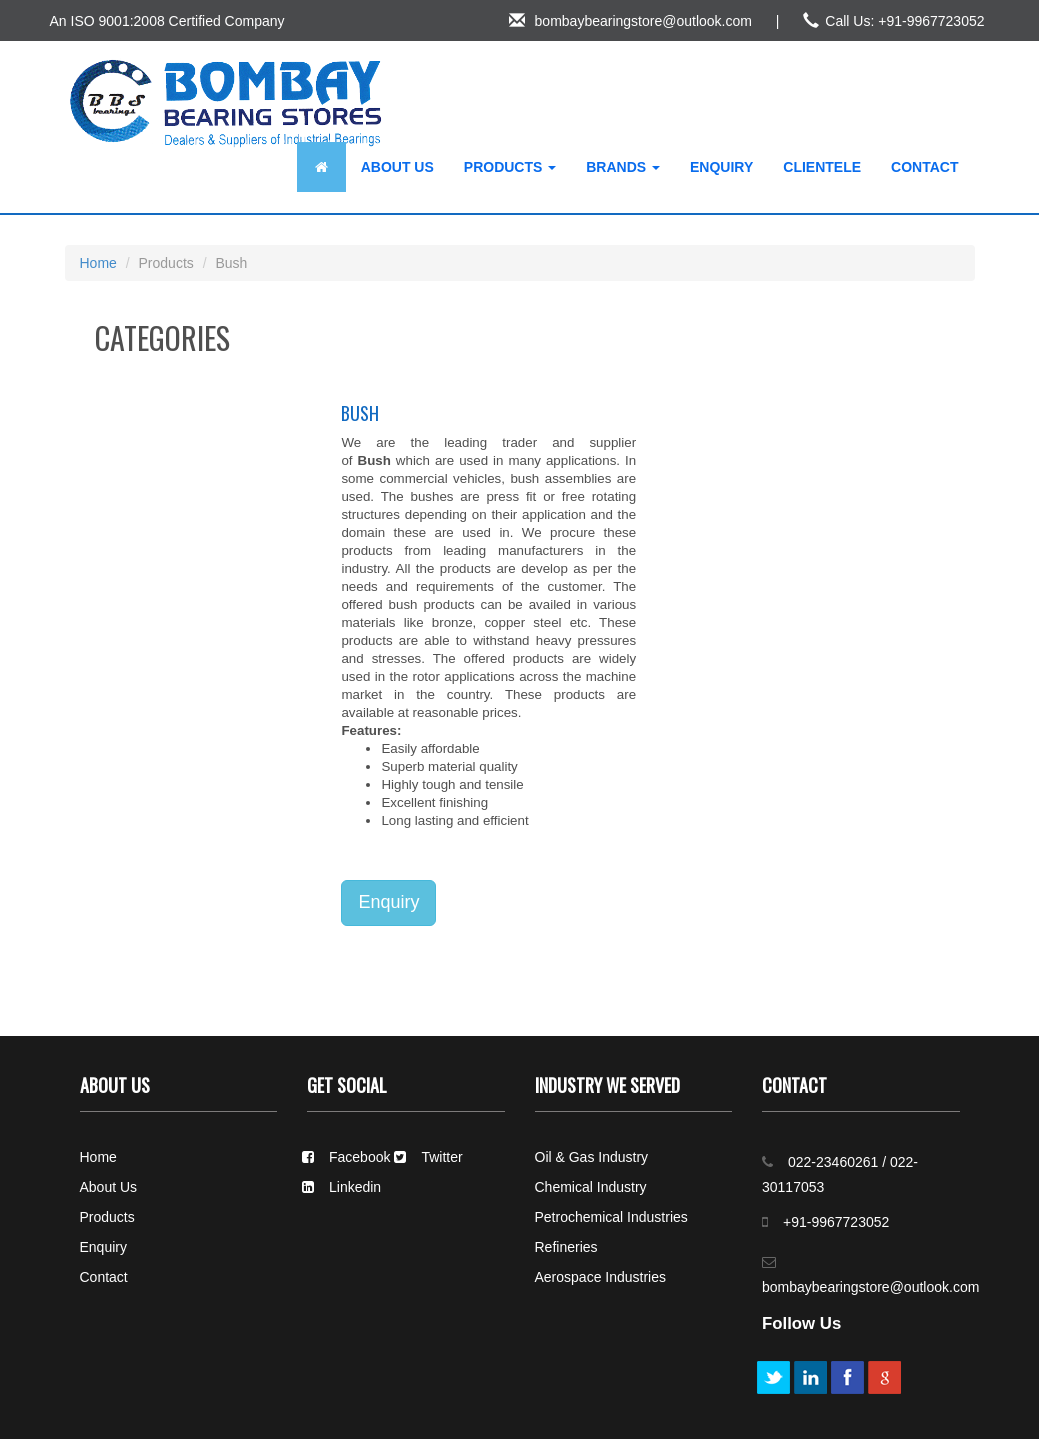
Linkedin (341, 1187)
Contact (924, 167)
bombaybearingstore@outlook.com (630, 21)
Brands (623, 167)
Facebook (346, 1157)
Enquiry (721, 167)
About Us (397, 167)
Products (510, 167)
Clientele (822, 167)
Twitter (428, 1157)
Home (98, 263)
